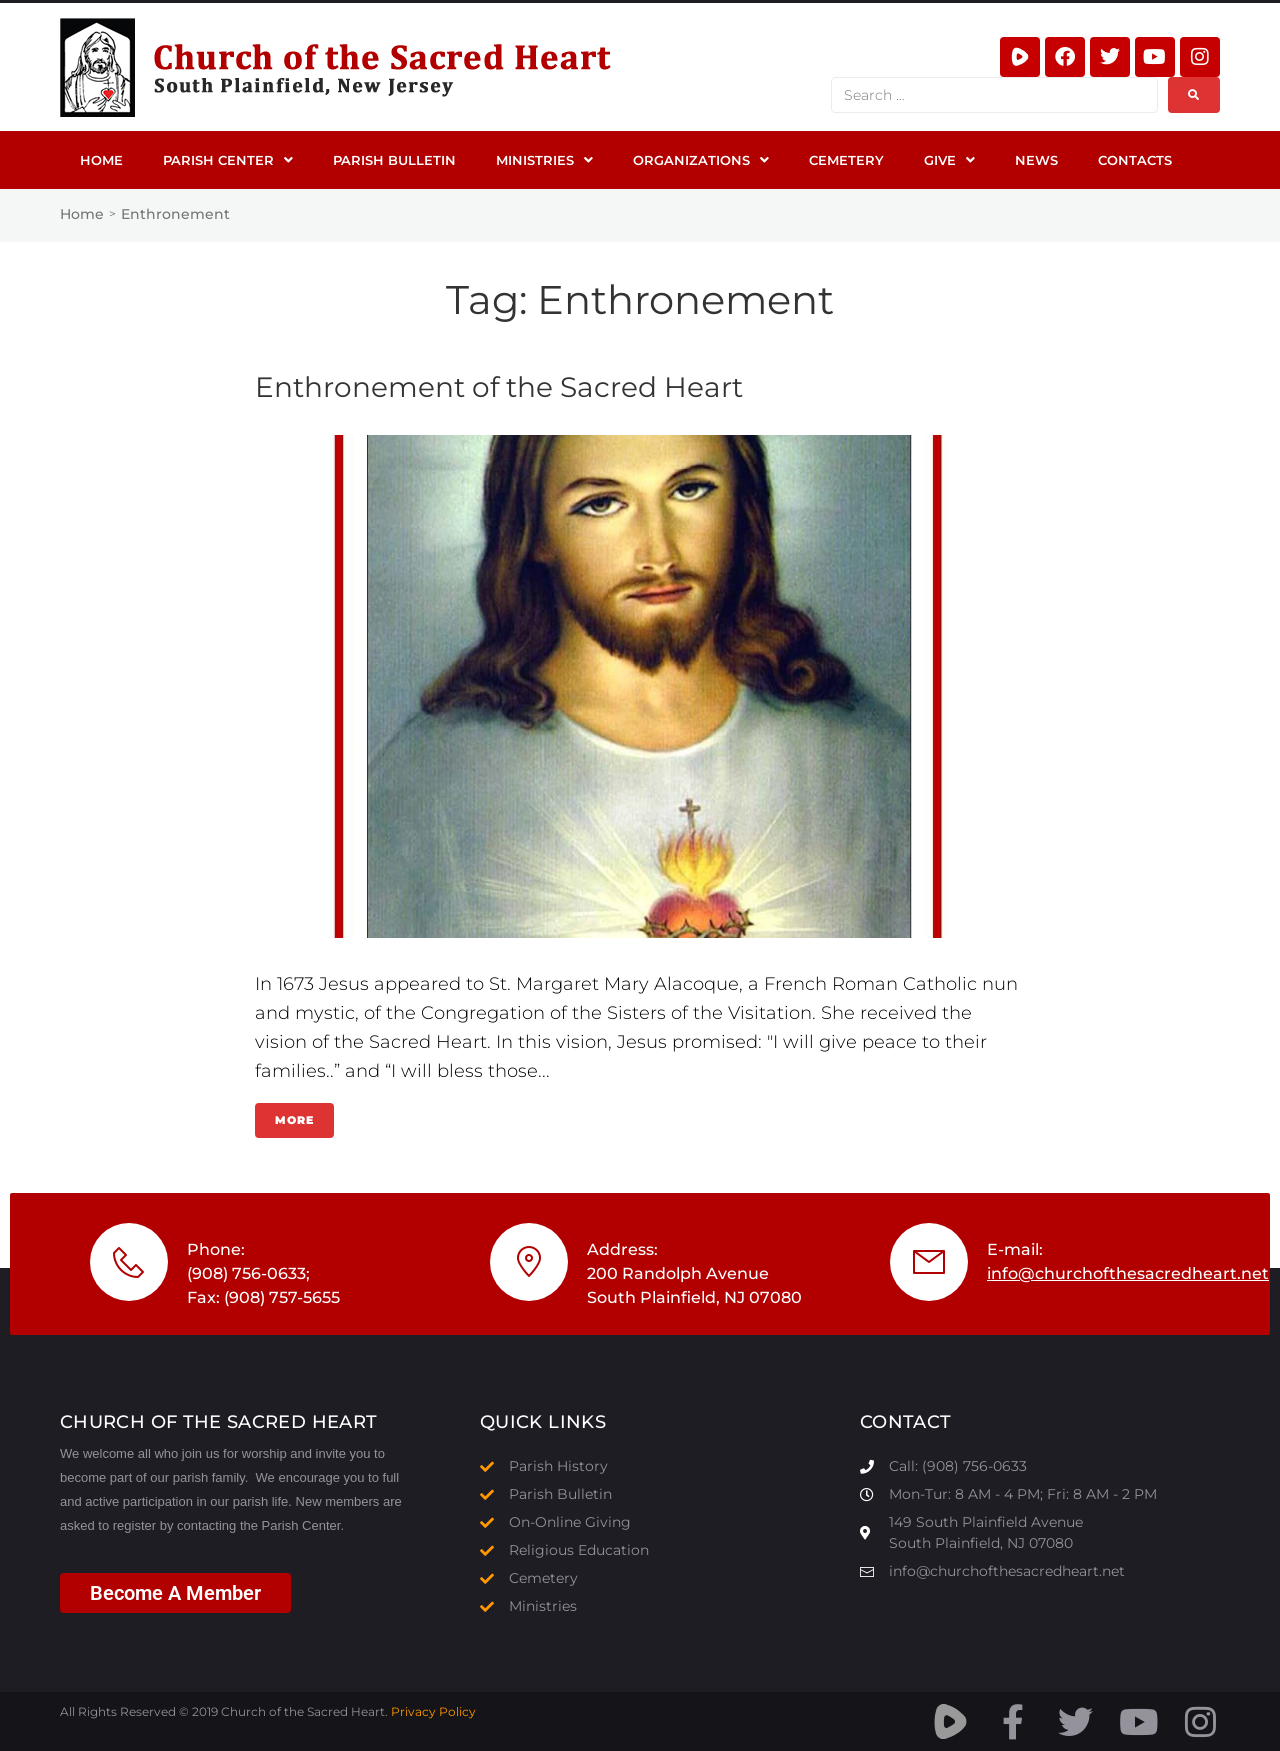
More (294, 1120)
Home (82, 214)
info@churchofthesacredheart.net (1128, 1273)
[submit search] (1194, 95)
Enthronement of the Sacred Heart (499, 387)
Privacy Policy (433, 1711)
